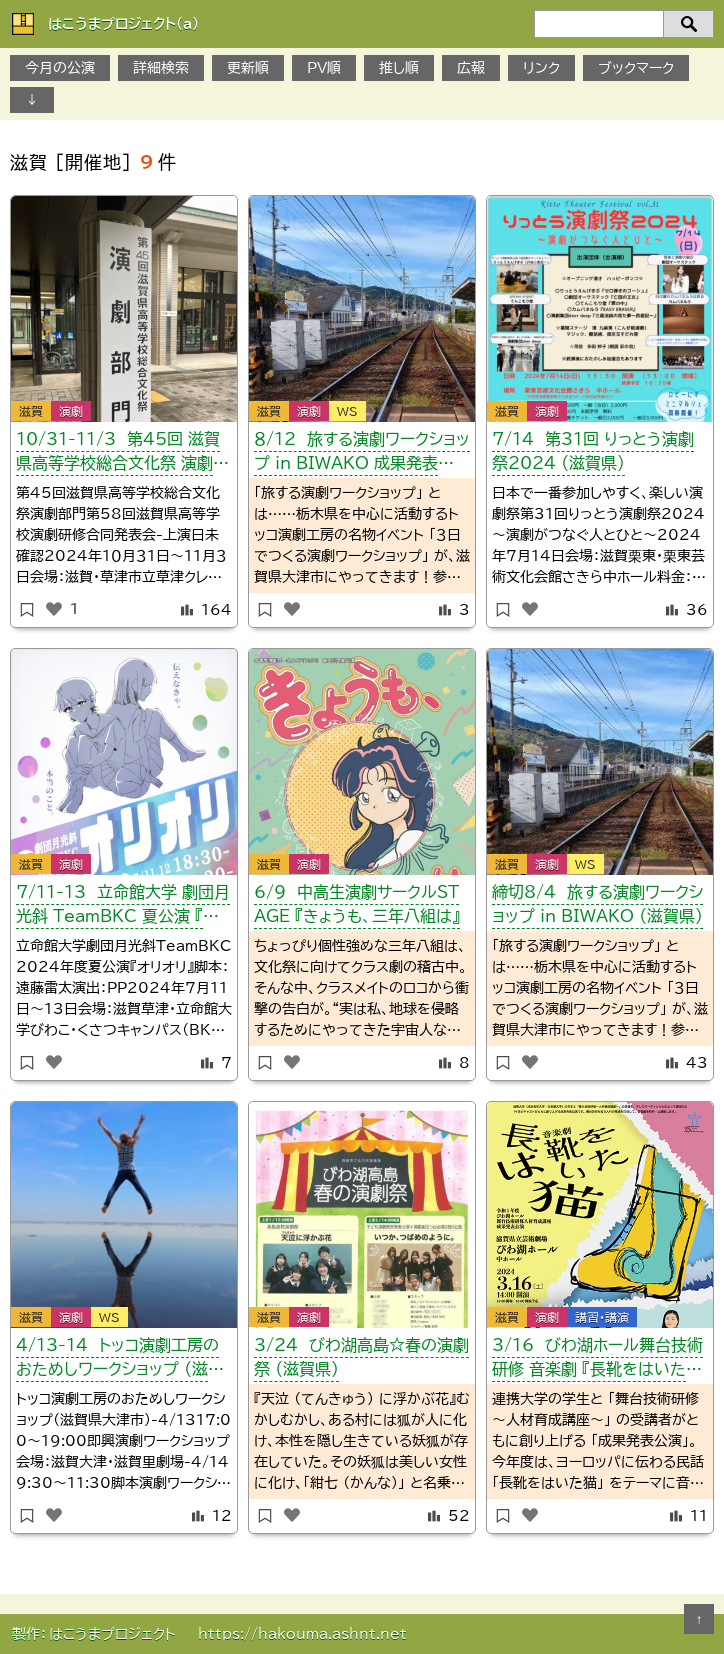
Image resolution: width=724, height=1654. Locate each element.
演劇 (71, 411)
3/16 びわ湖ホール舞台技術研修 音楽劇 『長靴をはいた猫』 (597, 1360)
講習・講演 (602, 1317)
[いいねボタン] (54, 609)
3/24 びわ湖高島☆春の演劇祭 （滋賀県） (361, 1357)
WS (347, 411)
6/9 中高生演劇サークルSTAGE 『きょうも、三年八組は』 (357, 904)
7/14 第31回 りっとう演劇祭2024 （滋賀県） (593, 451)
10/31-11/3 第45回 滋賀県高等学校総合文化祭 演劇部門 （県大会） (122, 454)
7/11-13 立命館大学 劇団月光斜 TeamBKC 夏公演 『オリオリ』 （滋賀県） (123, 907)
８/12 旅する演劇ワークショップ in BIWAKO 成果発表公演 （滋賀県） (362, 454)
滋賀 (31, 411)
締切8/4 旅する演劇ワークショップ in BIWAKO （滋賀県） (597, 904)
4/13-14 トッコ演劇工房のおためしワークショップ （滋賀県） (120, 1360)
